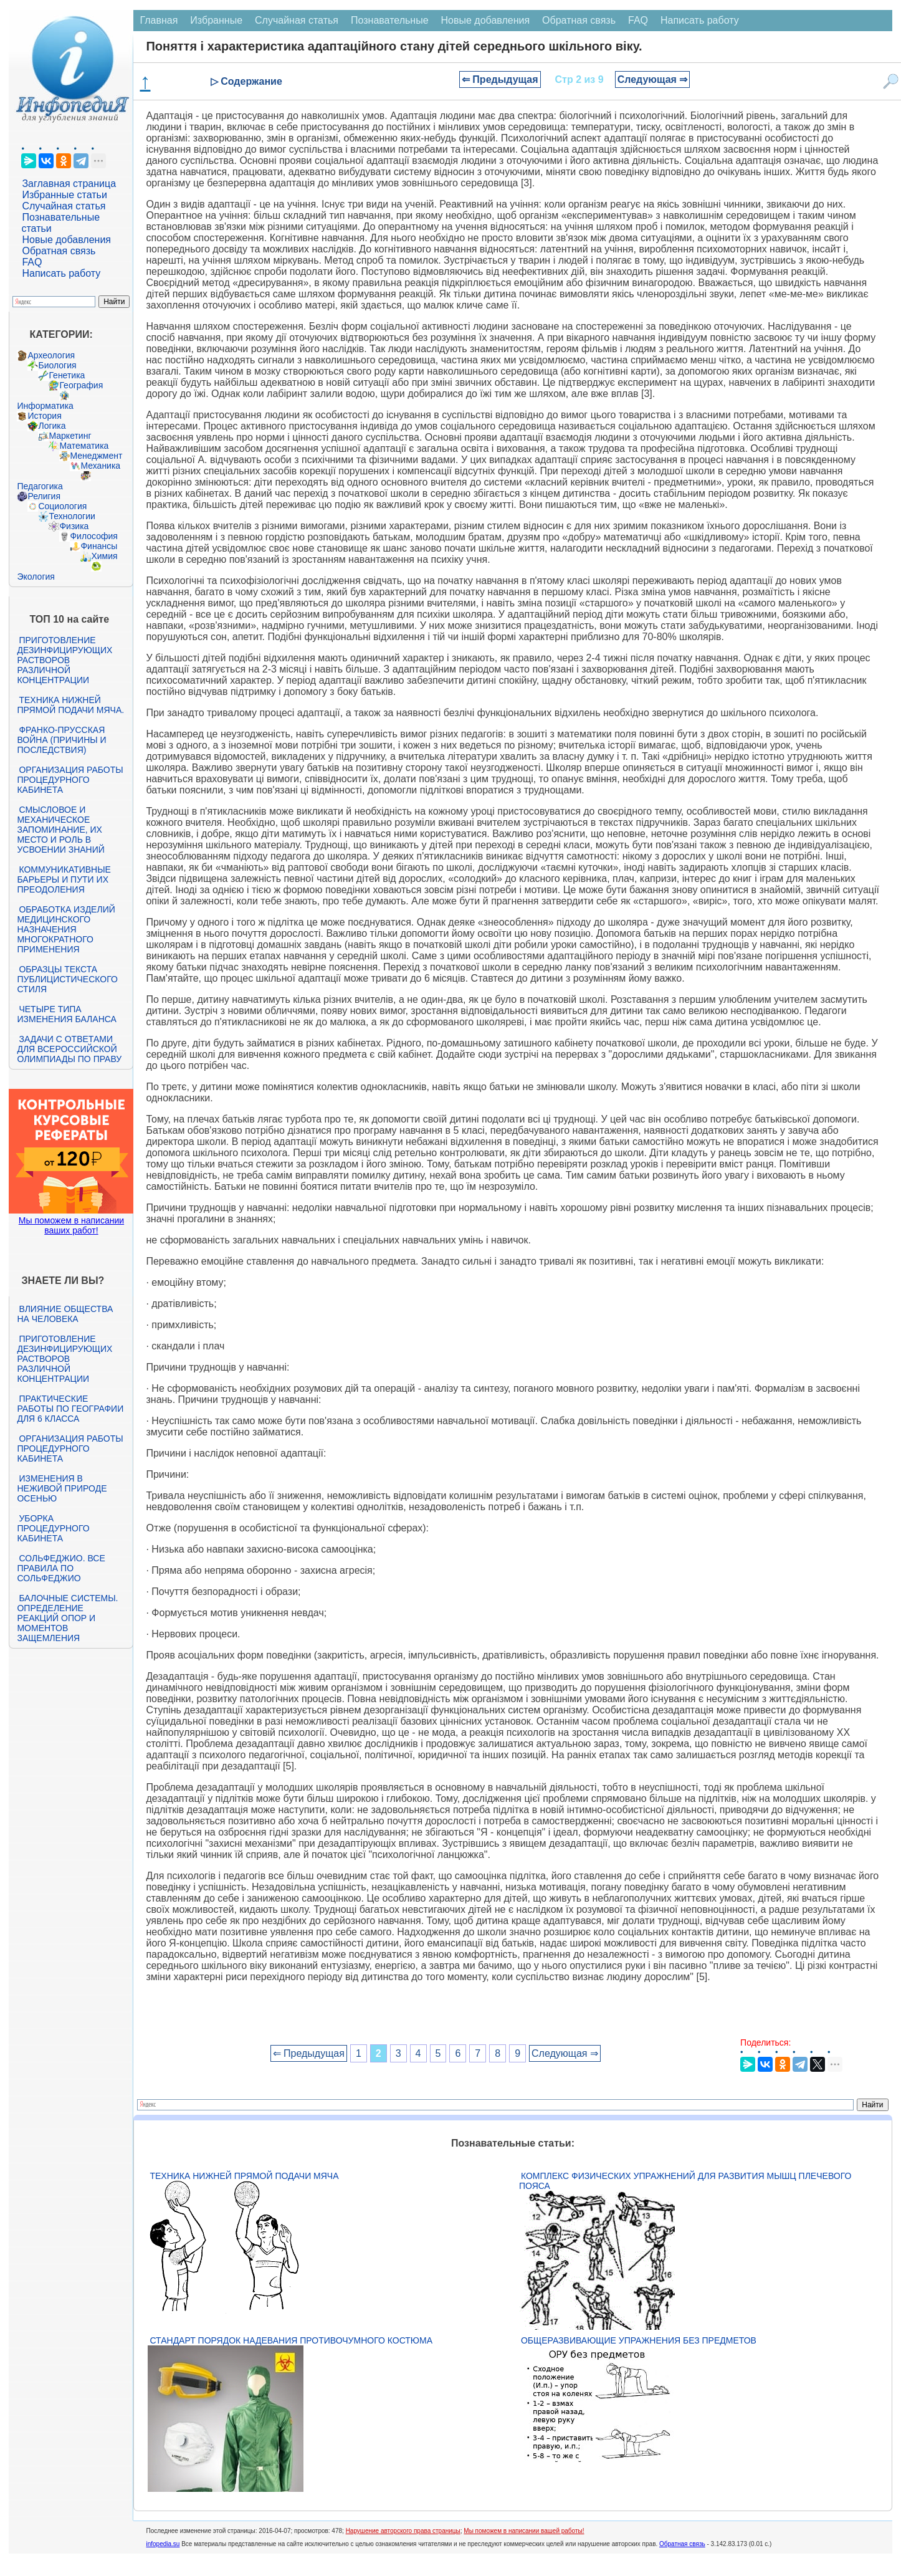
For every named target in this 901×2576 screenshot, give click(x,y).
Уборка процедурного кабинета (53, 1528)
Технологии (72, 516)
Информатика (45, 406)
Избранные (216, 20)
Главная (159, 20)
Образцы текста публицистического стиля (67, 979)
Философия (93, 536)
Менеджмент (96, 456)
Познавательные (390, 20)
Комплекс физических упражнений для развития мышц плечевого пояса (685, 2181)
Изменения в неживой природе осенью (62, 1488)
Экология (35, 577)
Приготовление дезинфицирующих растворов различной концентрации (64, 660)
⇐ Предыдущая (500, 79)
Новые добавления (66, 239)
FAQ (32, 262)
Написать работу (61, 273)
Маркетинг (70, 436)
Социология (62, 506)
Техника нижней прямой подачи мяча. (70, 705)
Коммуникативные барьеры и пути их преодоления (63, 879)
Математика (83, 446)
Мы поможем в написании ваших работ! (71, 1225)
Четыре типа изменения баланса (66, 1014)
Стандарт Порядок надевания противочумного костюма (291, 2340)
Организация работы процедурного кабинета (70, 780)
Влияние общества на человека (65, 1314)
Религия (43, 496)
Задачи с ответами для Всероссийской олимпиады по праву (69, 1049)
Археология (51, 355)
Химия (104, 556)
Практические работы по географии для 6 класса (70, 1409)
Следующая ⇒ (652, 79)
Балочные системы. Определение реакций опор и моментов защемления (67, 1618)
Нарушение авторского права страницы (403, 2530)
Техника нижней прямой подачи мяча (244, 2176)
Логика (51, 426)
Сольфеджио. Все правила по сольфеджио (61, 1568)
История (44, 416)
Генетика (67, 375)
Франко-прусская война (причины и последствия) (61, 740)
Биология (57, 365)
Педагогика (39, 486)
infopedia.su (162, 2543)
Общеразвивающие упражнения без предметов (638, 2340)
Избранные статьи (64, 194)
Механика (100, 466)
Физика (73, 526)
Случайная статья (63, 206)
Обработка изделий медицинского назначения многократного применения (66, 929)
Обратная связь (58, 251)
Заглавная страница (69, 183)
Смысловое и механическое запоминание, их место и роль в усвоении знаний (60, 830)
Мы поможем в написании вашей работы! (524, 2530)
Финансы (98, 546)
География (81, 385)
